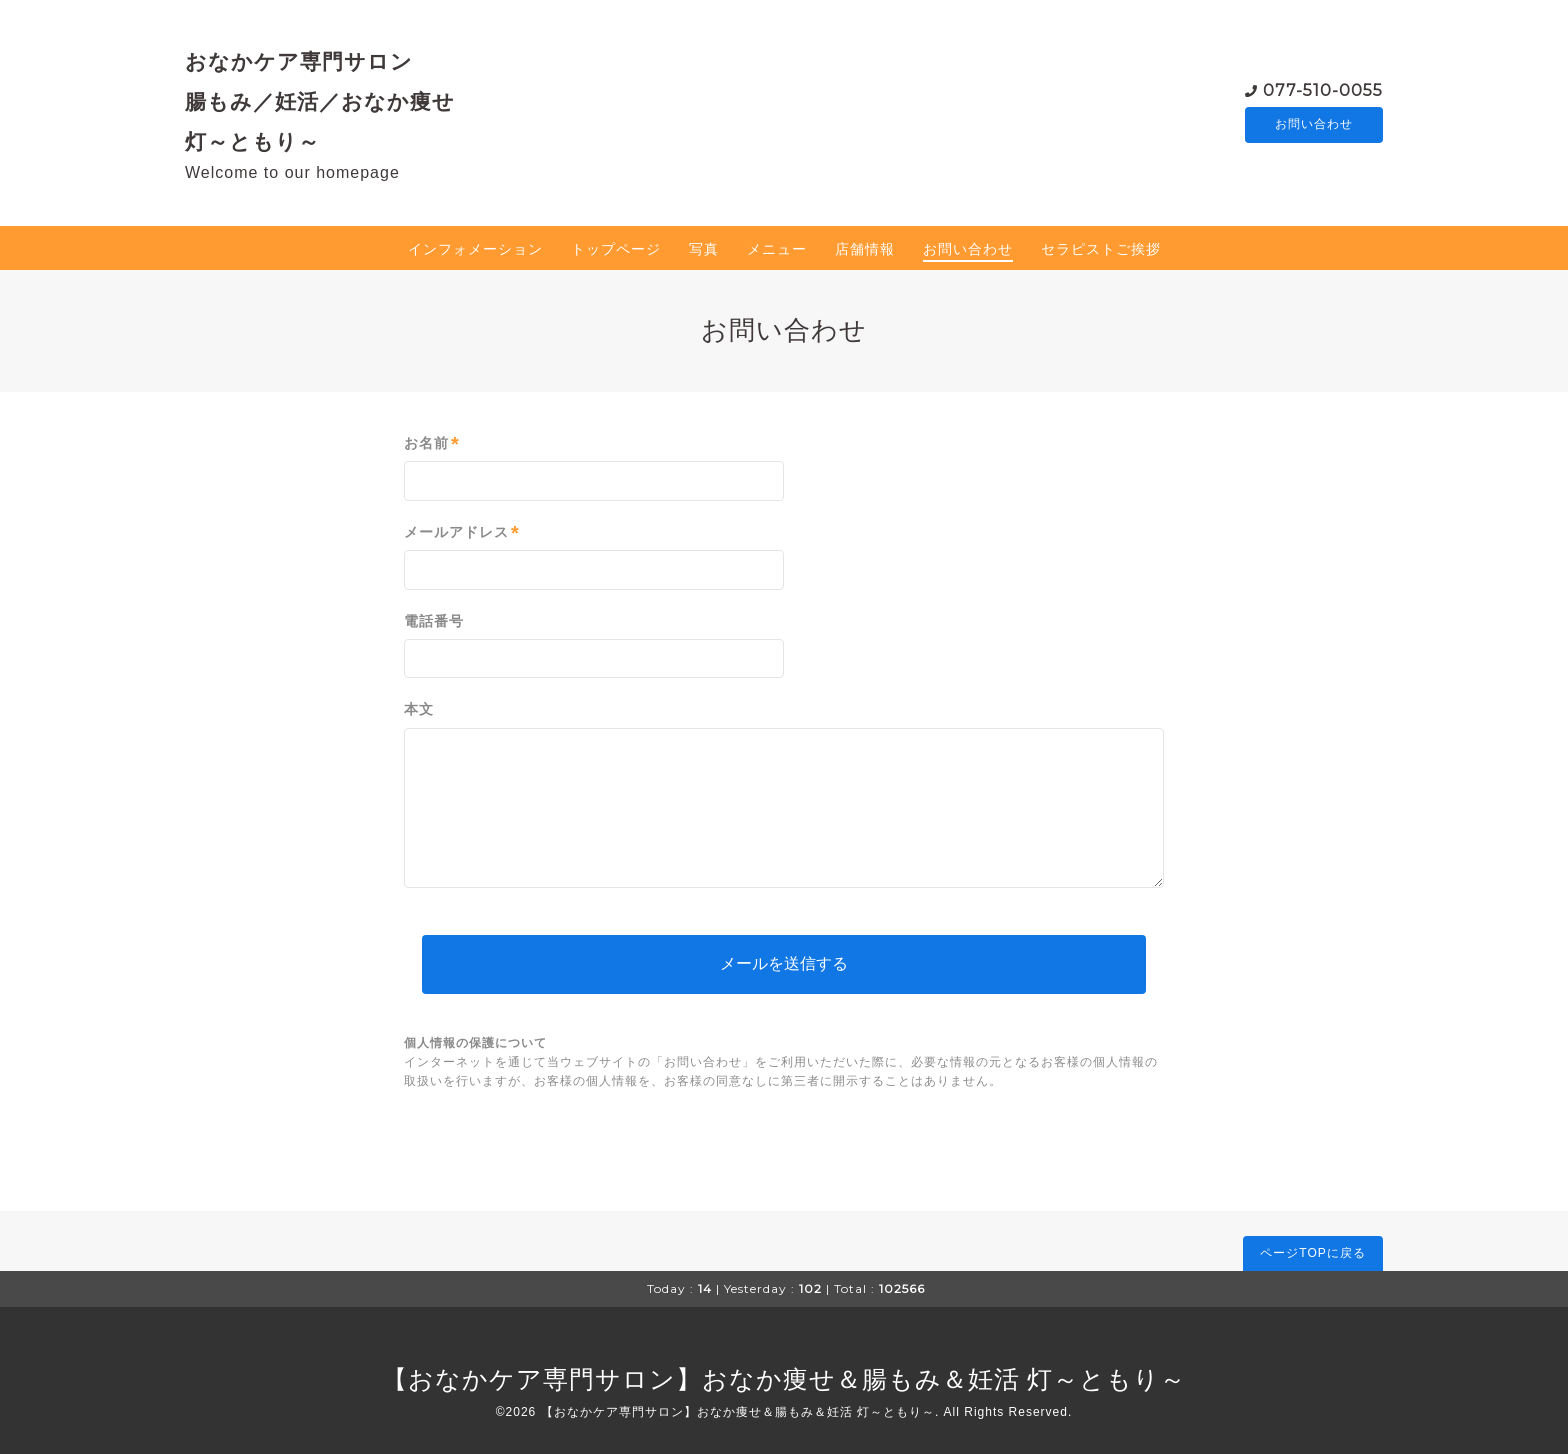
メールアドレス (462, 532)
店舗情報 (865, 249)
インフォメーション (475, 249)
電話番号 (434, 621)
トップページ (616, 249)
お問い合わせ (1314, 125)
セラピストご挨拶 (1101, 249)
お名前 (432, 443)
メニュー (777, 249)
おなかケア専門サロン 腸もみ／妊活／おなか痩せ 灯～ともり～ (320, 101)
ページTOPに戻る (1312, 1253)
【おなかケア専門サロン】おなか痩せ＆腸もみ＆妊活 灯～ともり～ (784, 1379)
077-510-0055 (1323, 89)
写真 (704, 249)
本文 (419, 709)
